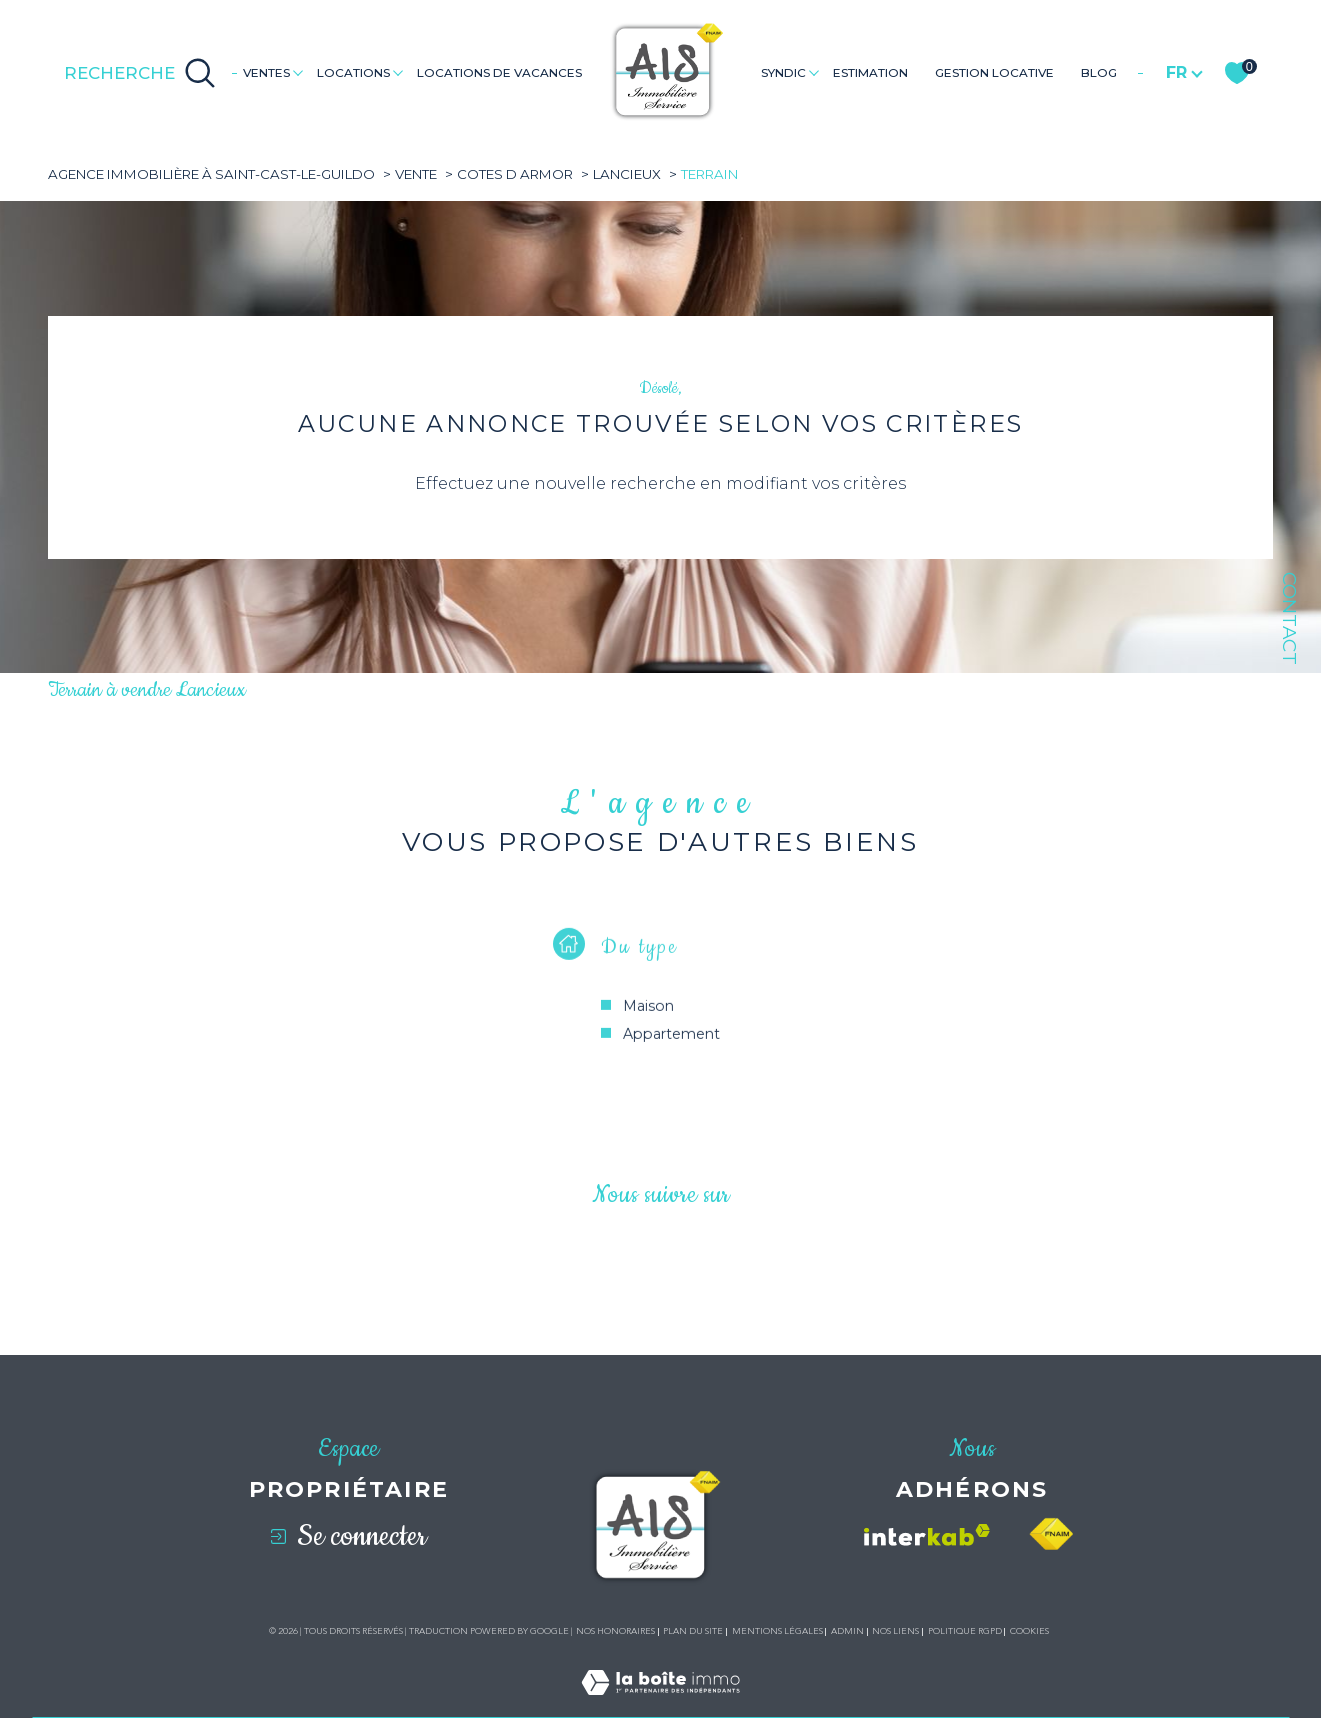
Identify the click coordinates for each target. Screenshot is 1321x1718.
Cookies (1029, 1631)
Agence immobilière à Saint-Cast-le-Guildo (211, 174)
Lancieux (627, 174)
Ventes (266, 73)
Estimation (870, 73)
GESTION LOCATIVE (994, 73)
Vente (416, 174)
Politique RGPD (965, 1631)
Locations (353, 73)
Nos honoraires (615, 1631)
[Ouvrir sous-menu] (297, 71)
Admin (847, 1631)
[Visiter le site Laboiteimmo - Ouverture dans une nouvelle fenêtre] (660, 1705)
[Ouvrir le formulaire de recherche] (140, 73)
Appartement (671, 1053)
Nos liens (895, 1631)
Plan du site (693, 1631)
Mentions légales (777, 1631)
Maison (648, 1025)
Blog (1099, 73)
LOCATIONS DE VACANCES (499, 73)
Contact (1289, 618)
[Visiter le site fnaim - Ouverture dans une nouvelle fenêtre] (1051, 1534)
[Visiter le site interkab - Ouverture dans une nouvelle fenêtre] (927, 1535)
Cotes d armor (515, 174)
